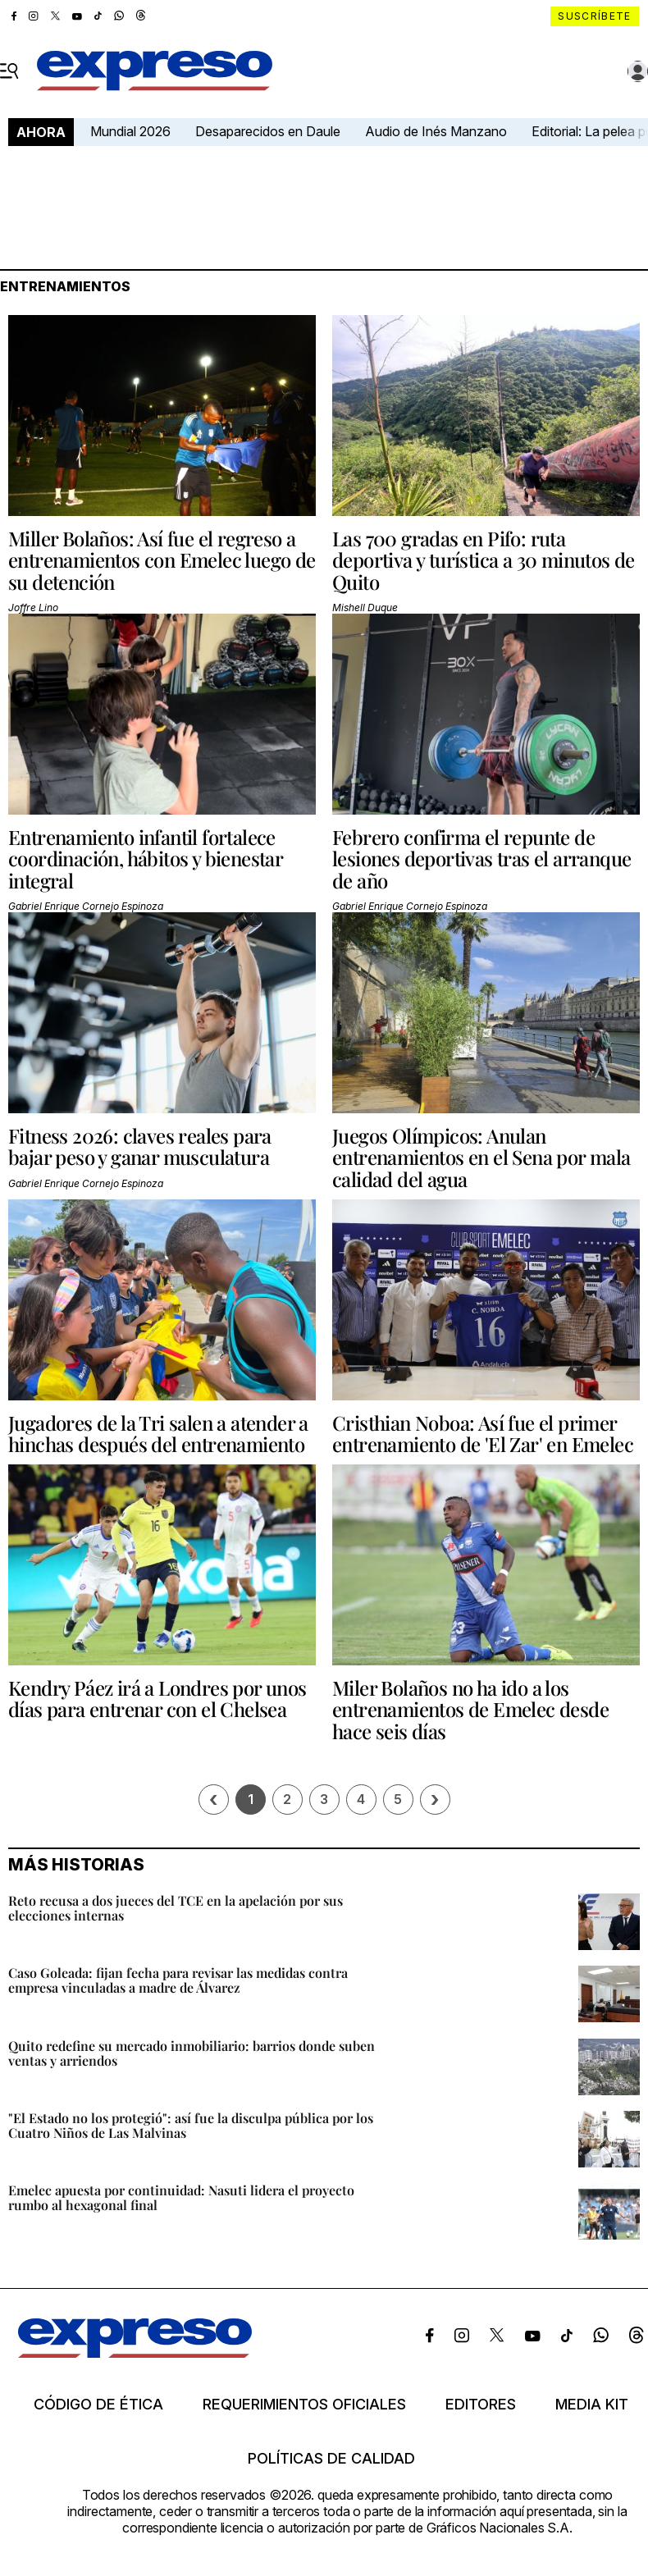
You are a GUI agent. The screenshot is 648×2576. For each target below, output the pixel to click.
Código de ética (98, 2404)
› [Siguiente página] (435, 1799)
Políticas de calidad (331, 2458)
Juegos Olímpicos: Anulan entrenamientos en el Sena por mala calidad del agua (481, 1157)
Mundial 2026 (130, 131)
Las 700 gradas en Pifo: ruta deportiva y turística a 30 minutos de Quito (483, 560)
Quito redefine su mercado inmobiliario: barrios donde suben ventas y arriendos (191, 2053)
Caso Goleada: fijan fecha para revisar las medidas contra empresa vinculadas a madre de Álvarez (178, 1980)
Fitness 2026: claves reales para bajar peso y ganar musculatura (140, 1146)
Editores (480, 2404)
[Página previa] (213, 1799)
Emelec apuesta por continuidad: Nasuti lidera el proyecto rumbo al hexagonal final (181, 2197)
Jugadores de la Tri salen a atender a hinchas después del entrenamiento (158, 1433)
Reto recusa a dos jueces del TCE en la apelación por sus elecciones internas (175, 1908)
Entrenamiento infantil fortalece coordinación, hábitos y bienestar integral (145, 858)
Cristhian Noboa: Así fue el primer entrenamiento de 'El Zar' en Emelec (482, 1433)
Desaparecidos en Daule (267, 131)
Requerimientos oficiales (304, 2404)
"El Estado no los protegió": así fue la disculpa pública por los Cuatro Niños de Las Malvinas (190, 2125)
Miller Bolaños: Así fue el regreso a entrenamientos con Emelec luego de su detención (162, 560)
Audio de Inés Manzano (436, 131)
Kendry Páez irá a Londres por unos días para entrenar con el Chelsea (157, 1698)
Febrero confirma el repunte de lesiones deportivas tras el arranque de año (481, 858)
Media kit (591, 2404)
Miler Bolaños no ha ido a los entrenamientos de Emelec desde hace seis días (470, 1709)
